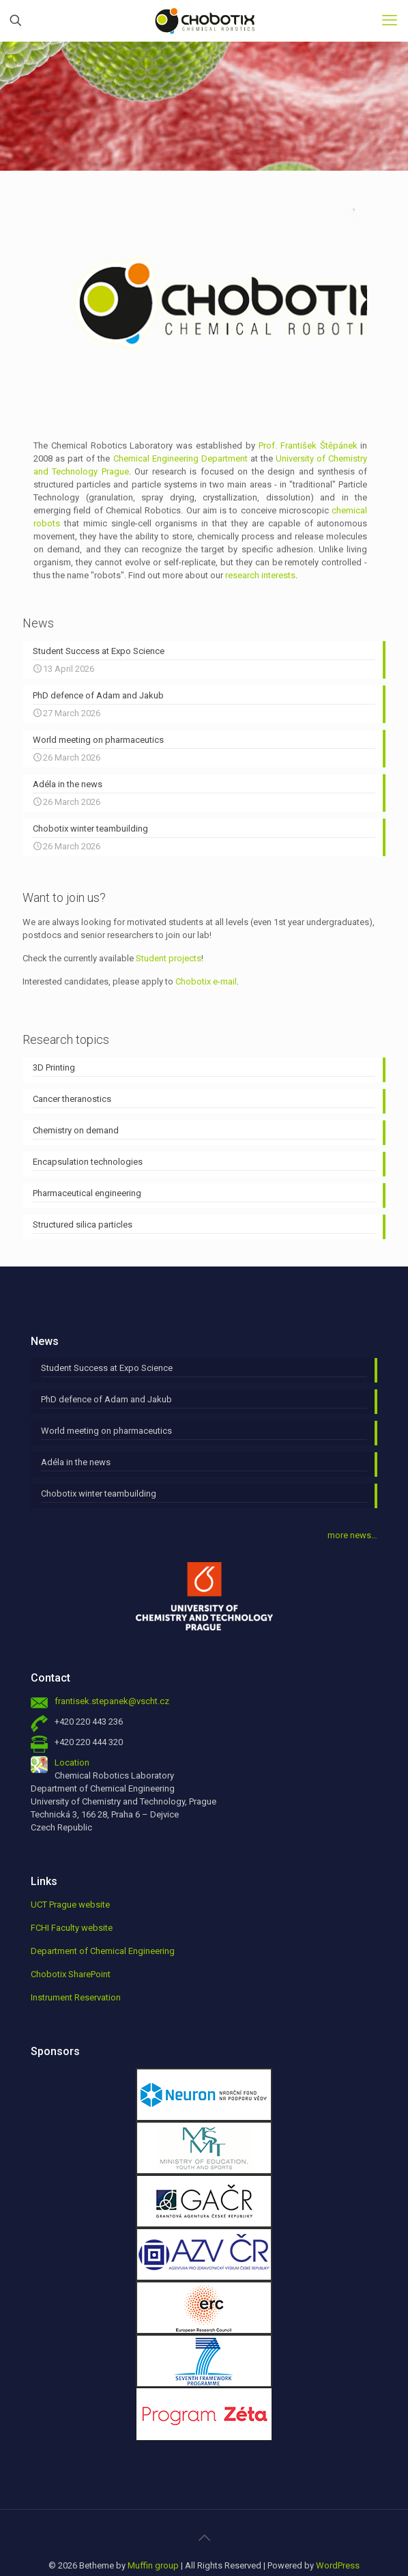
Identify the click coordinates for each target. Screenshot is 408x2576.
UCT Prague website (70, 1868)
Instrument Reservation (76, 1960)
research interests (260, 538)
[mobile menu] (389, 20)
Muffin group (153, 2528)
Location (72, 1726)
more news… (352, 1498)
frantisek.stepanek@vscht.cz (112, 1664)
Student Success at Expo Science (107, 1331)
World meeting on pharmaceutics (106, 1394)
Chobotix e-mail (206, 944)
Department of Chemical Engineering (103, 1914)
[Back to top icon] (204, 2501)
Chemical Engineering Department (180, 421)
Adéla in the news (76, 1425)
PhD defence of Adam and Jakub (106, 1362)
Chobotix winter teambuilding (98, 1457)
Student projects (168, 921)
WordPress (338, 2528)
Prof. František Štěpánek (308, 409)
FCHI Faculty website (72, 1891)
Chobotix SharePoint (71, 1937)
